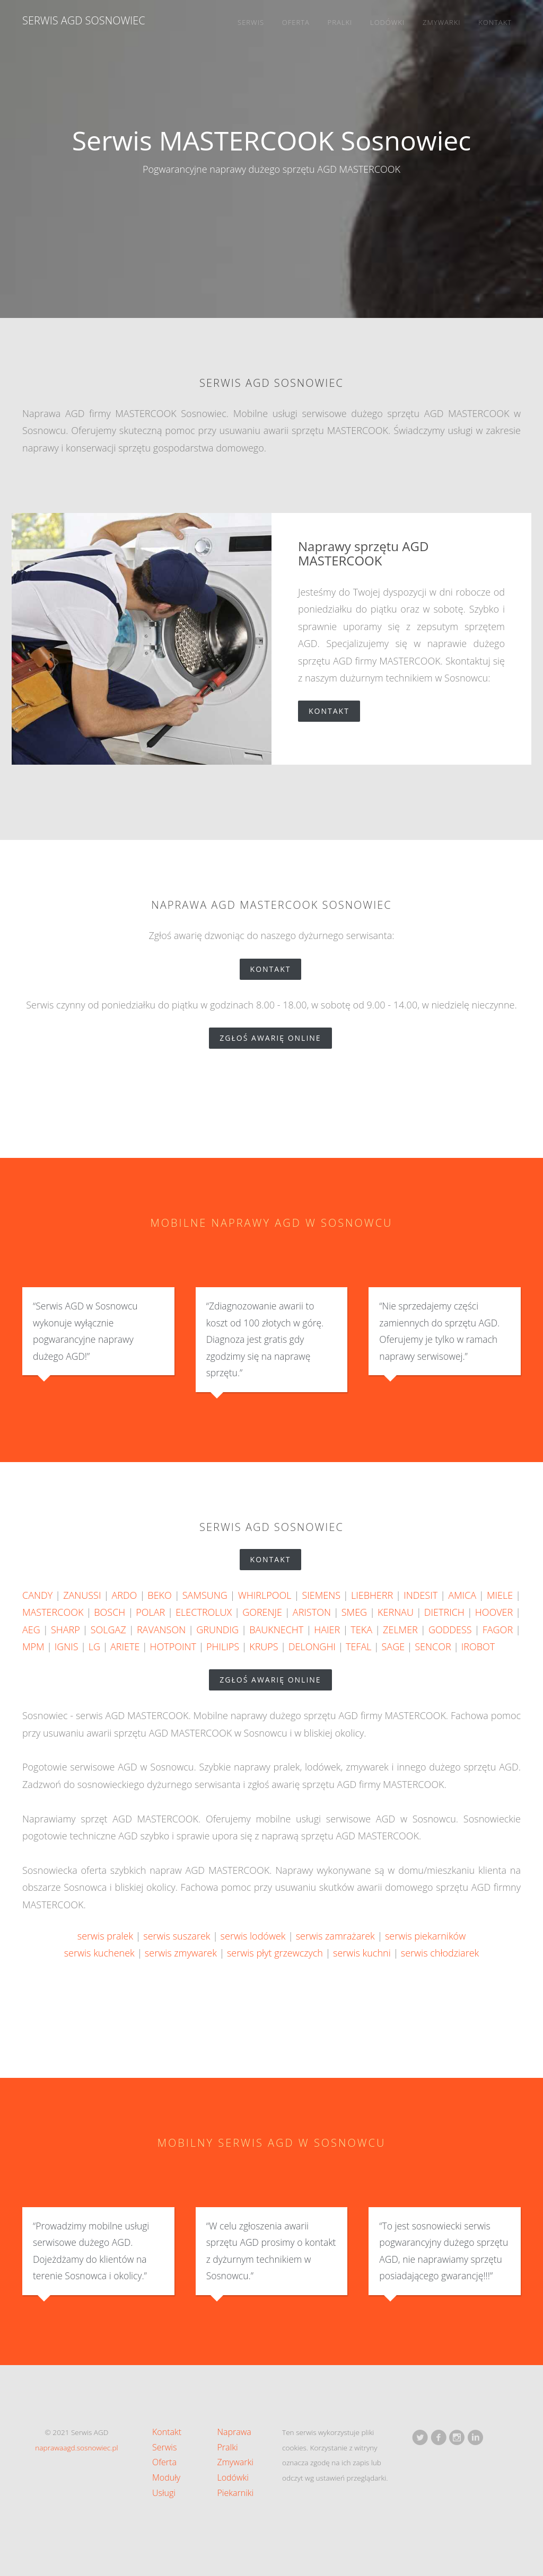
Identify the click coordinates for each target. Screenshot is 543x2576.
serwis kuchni (362, 1952)
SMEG (354, 1612)
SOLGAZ (108, 1629)
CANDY (37, 1595)
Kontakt (495, 22)
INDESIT (420, 1595)
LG (94, 1646)
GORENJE (262, 1612)
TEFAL (358, 1646)
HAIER (327, 1629)
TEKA (361, 1629)
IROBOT (478, 1646)
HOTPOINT (173, 1646)
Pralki (340, 22)
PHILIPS (222, 1646)
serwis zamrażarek (335, 1935)
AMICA (462, 1595)
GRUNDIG (217, 1629)
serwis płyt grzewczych (275, 1952)
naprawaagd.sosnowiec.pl (76, 2447)
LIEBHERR (372, 1595)
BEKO (159, 1595)
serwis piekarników (425, 1935)
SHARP (65, 1629)
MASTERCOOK (52, 1612)
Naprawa (234, 2432)
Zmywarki (442, 22)
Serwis (251, 22)
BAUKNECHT (276, 1629)
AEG (31, 1629)
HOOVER (494, 1612)
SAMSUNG (204, 1595)
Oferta (296, 22)
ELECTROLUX (204, 1612)
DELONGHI (312, 1646)
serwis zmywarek (181, 1952)
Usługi (164, 2493)
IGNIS (66, 1646)
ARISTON (312, 1612)
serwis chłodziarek (440, 1952)
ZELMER (400, 1629)
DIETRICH (444, 1612)
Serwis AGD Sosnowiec (83, 20)
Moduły (166, 2477)
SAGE (393, 1646)
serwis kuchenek (99, 1952)
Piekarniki (235, 2493)
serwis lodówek (253, 1935)
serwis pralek (105, 1935)
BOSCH (109, 1612)
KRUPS (263, 1646)
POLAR (150, 1612)
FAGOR (498, 1629)
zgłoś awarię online (275, 1038)
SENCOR (433, 1646)
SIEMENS (321, 1595)
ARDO (124, 1595)
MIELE (500, 1595)
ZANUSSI (82, 1595)
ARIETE (124, 1646)
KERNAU (396, 1612)
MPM (33, 1646)
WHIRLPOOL (265, 1595)
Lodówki (387, 22)
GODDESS (450, 1629)
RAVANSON (161, 1629)
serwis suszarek (176, 1935)
